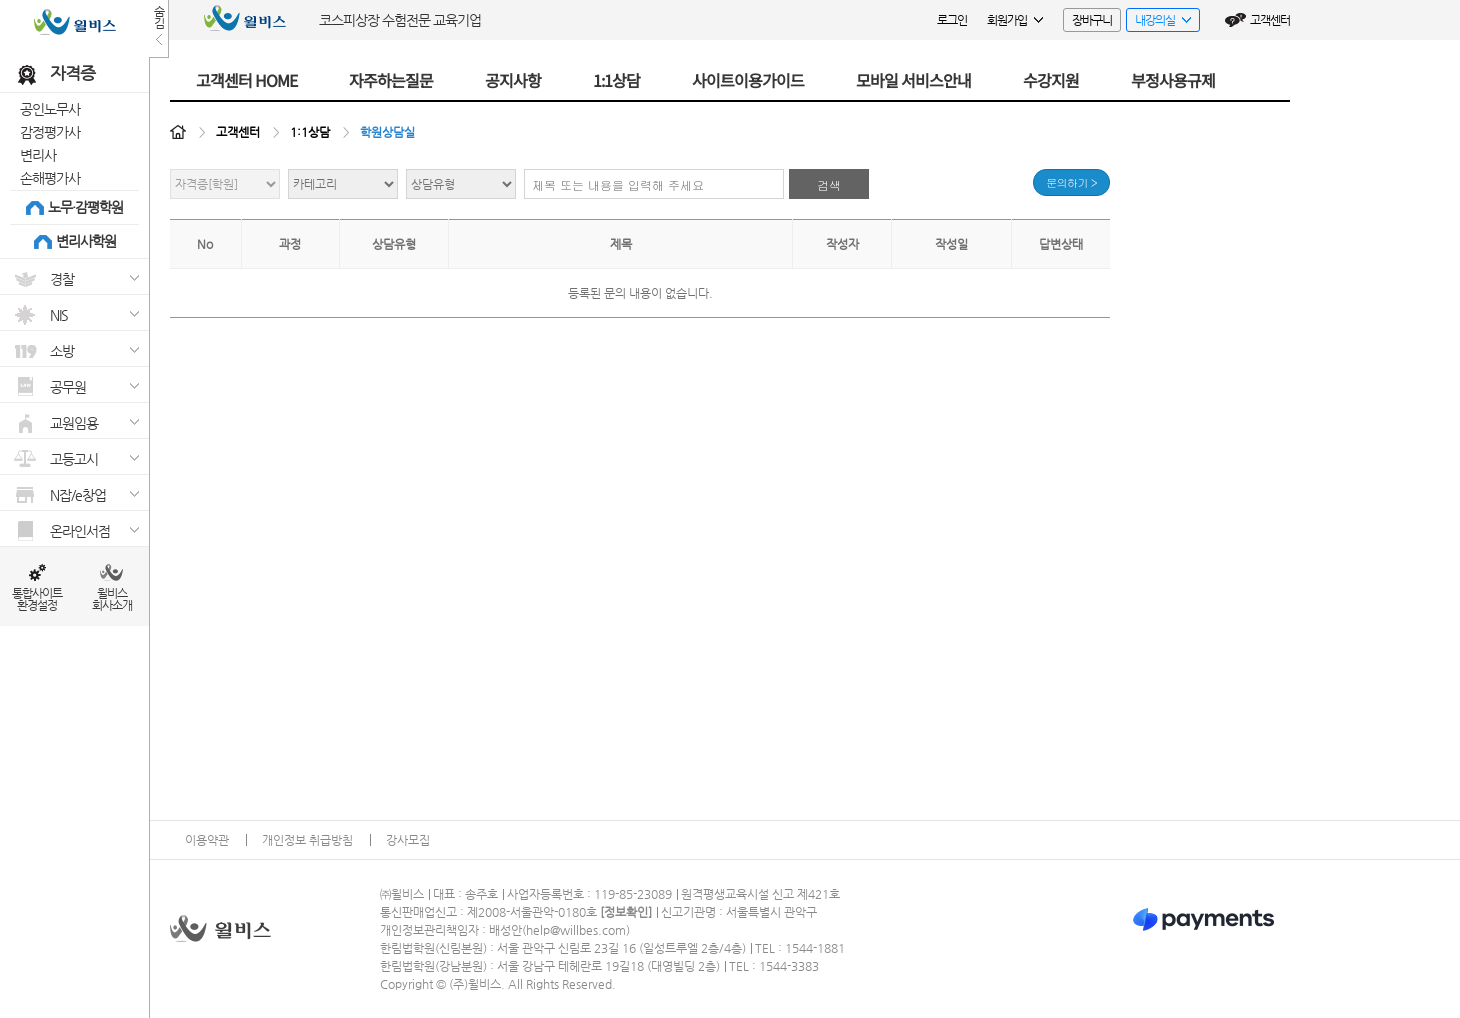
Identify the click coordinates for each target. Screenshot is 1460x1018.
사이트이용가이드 (748, 80)
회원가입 (1015, 20)
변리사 (38, 155)
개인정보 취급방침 (307, 840)
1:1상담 (616, 80)
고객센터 (1270, 20)
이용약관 (207, 840)
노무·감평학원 (85, 207)
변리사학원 (86, 241)
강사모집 (408, 840)
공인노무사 (50, 109)
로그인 (952, 20)
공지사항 (513, 80)
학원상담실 (387, 132)
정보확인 (626, 912)
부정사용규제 (1173, 80)
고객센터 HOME (246, 80)
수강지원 (1051, 80)
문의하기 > (1071, 182)
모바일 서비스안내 (913, 80)
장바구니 (1092, 20)
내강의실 (1158, 22)
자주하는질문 (391, 80)
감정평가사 (50, 132)
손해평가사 (50, 178)
